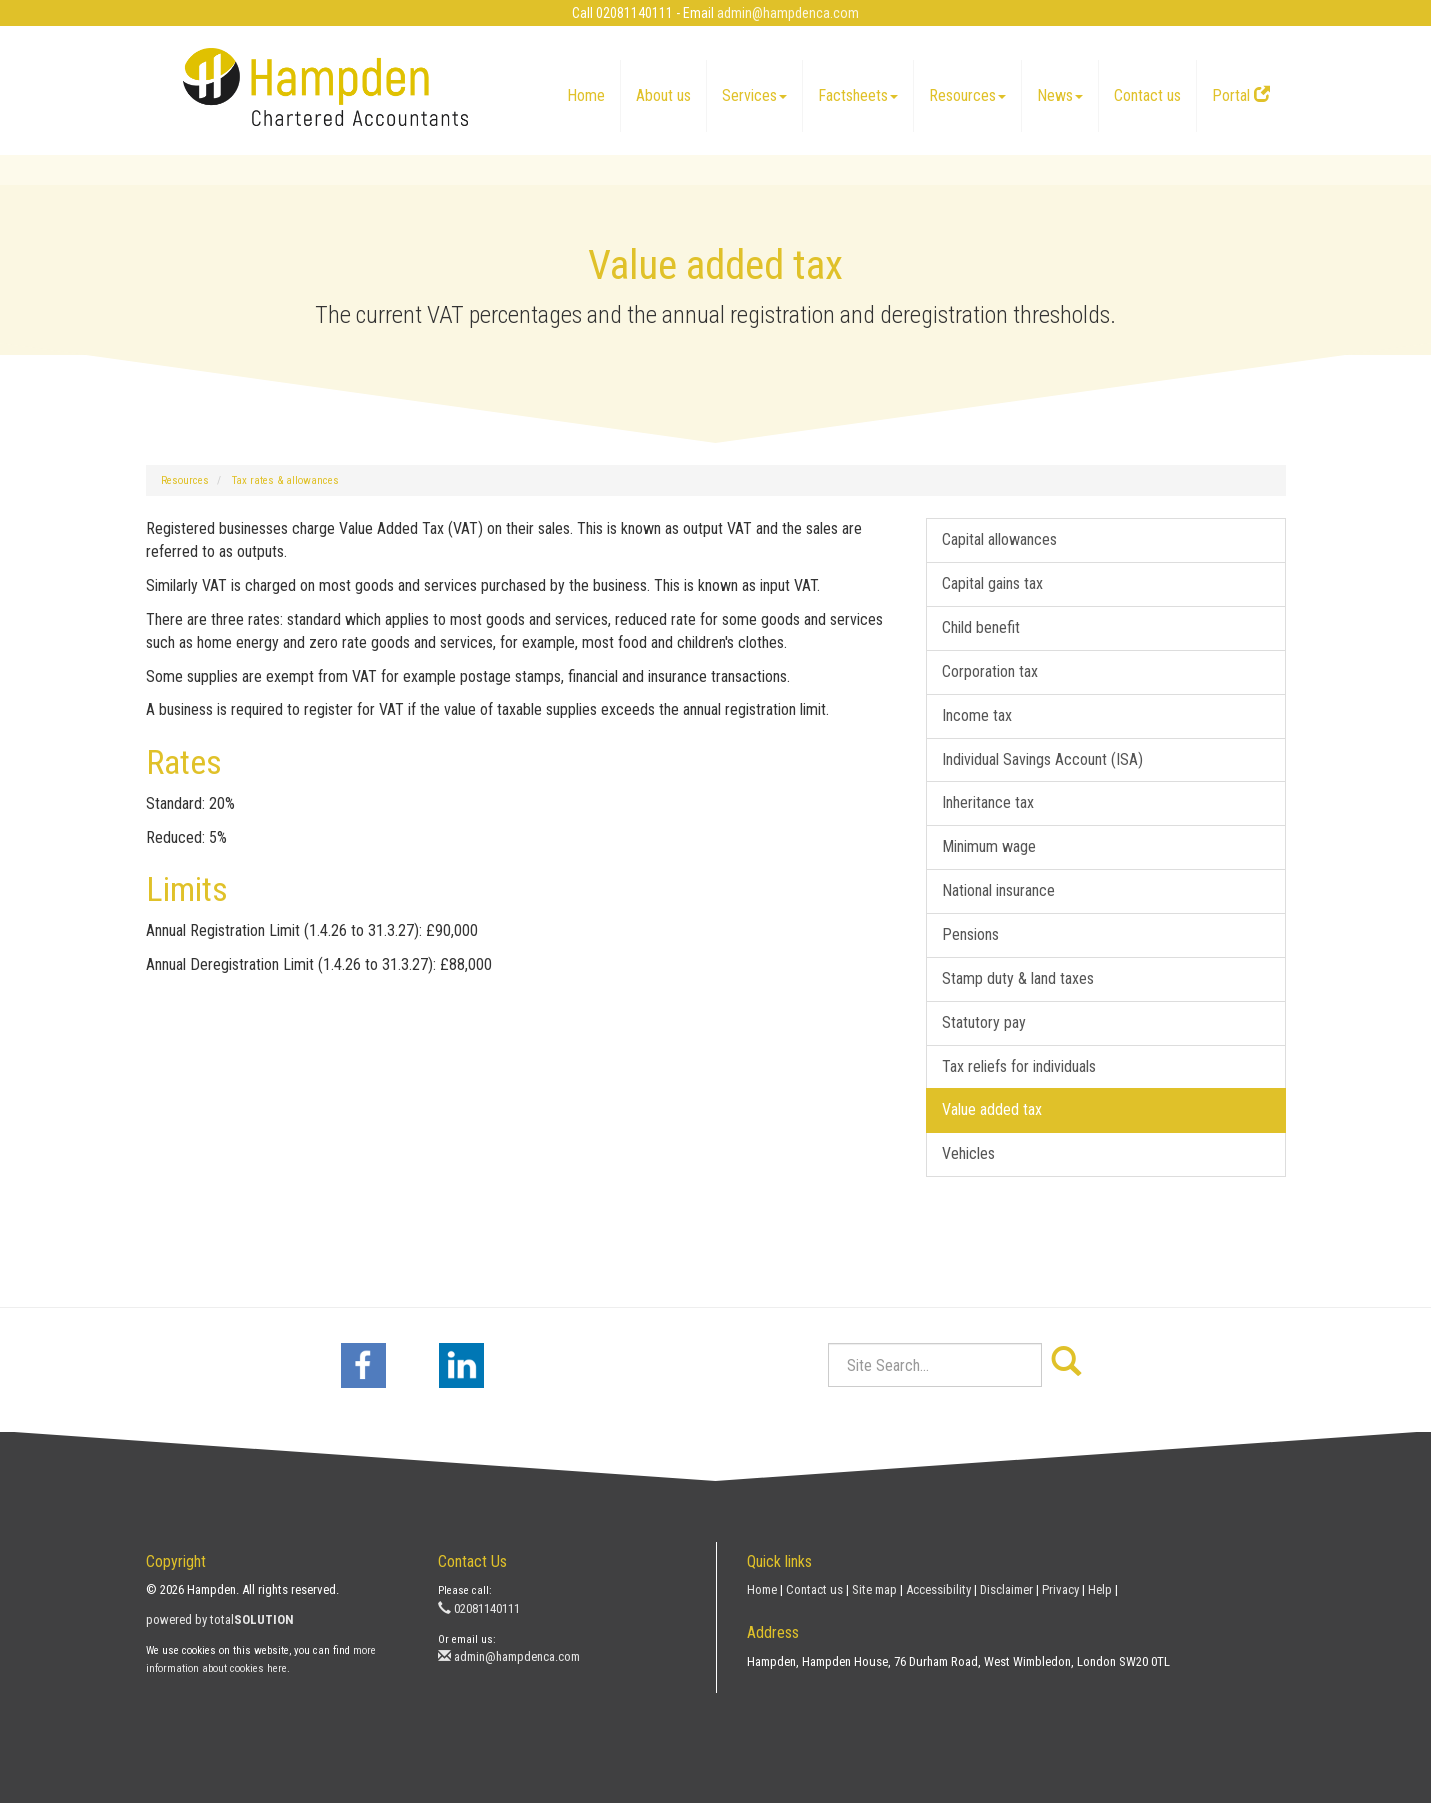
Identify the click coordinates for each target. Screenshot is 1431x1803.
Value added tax (992, 1109)
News (1060, 95)
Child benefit (981, 627)
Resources (967, 95)
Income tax (977, 715)
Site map (874, 1589)
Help (1100, 1589)
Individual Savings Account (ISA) (1042, 759)
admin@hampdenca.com (788, 13)
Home (586, 95)
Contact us (1147, 95)
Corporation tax (990, 671)
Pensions (970, 934)
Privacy (1060, 1589)
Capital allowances (999, 539)
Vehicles (968, 1153)
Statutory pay (984, 1022)
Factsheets (858, 95)
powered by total (220, 1619)
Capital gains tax (992, 583)
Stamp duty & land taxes (1018, 978)
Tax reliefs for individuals (1019, 1066)
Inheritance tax (988, 802)
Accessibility (938, 1589)
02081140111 (479, 1608)
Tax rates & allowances (285, 480)
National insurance (998, 890)
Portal (1241, 95)
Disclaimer (1006, 1589)
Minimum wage (989, 846)
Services (754, 95)
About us (663, 95)
